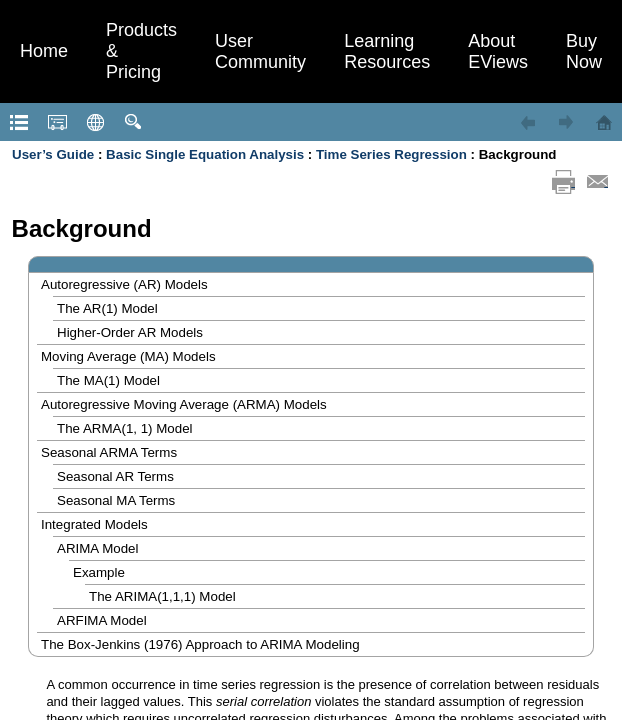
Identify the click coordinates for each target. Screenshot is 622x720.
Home (44, 51)
